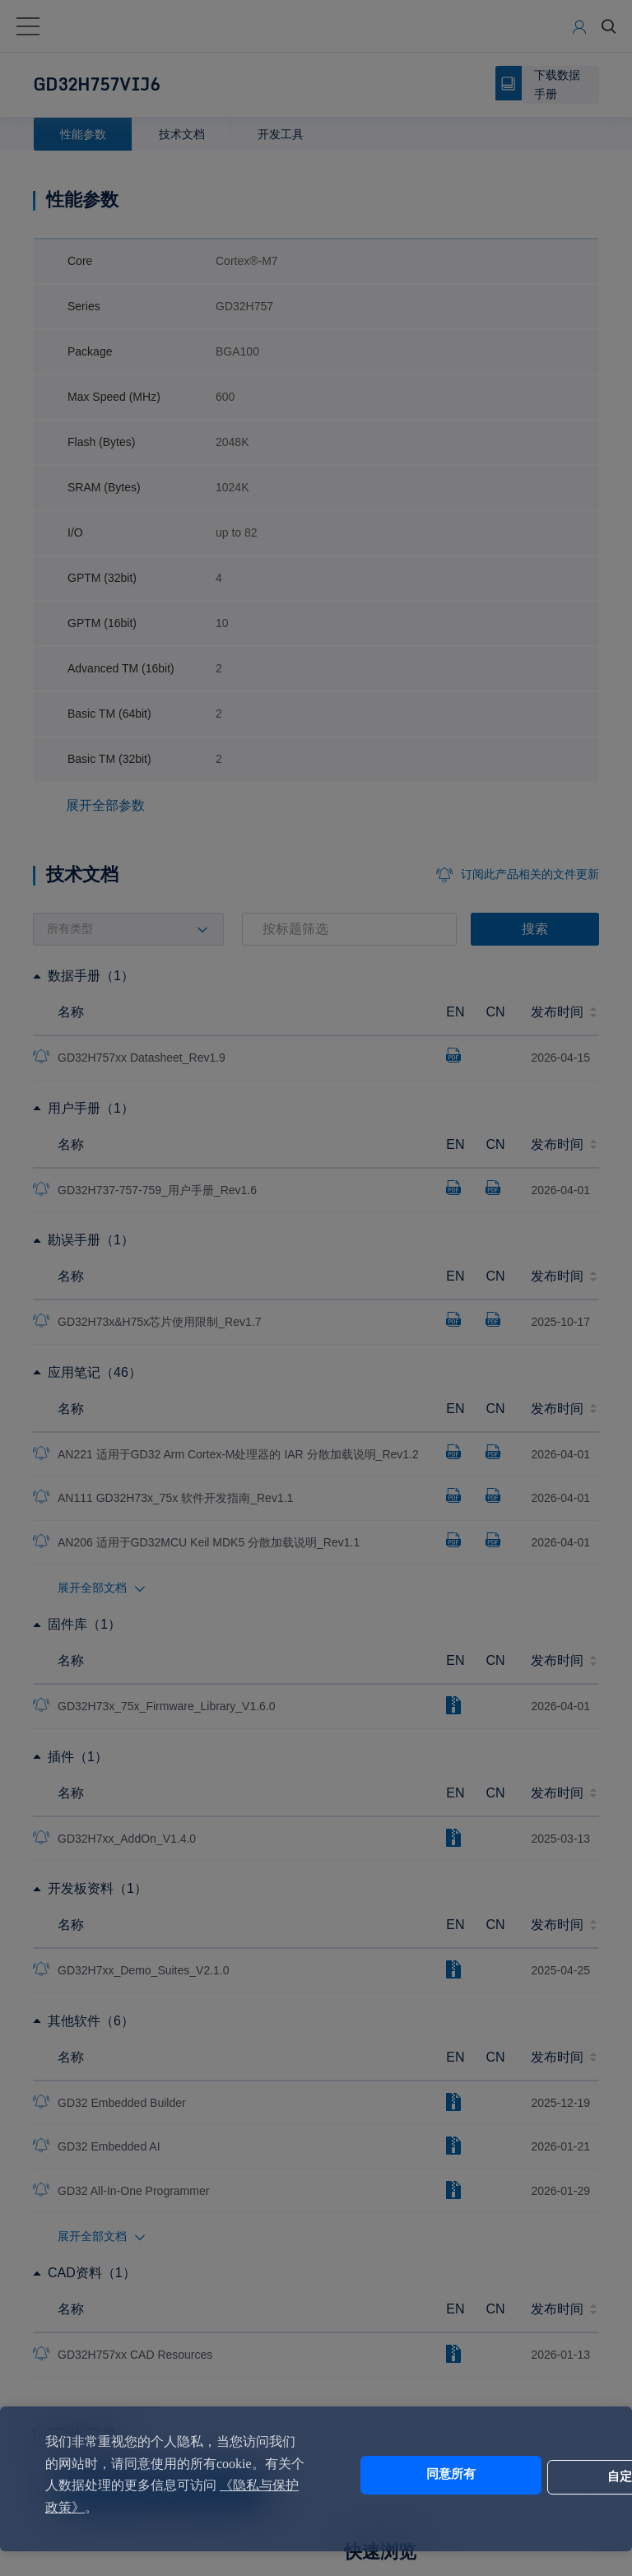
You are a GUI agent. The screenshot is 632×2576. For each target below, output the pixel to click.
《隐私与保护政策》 (147, 2507)
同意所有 (387, 2475)
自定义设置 (525, 2475)
